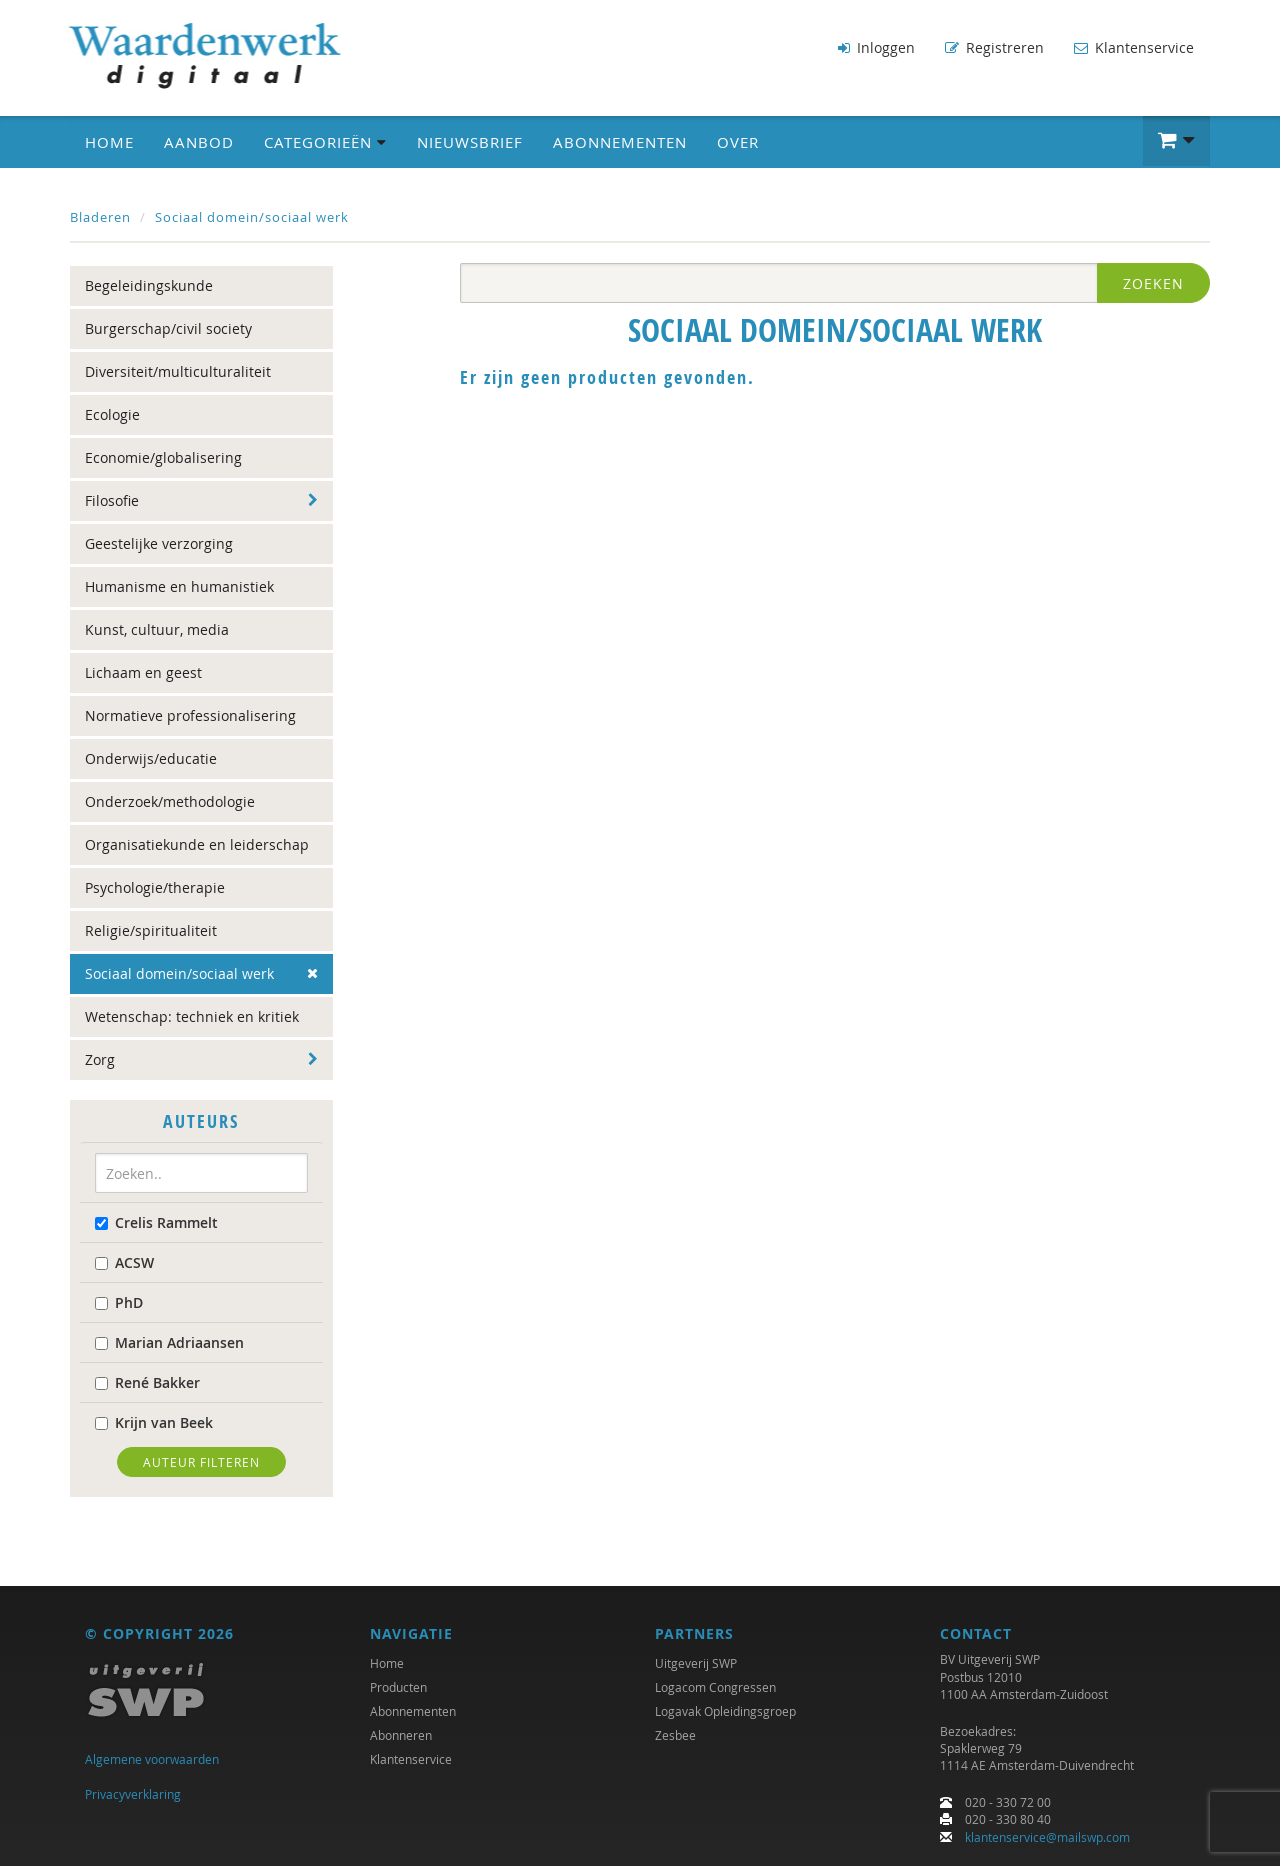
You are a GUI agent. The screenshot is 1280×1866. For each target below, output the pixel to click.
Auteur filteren (201, 1461)
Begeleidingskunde (149, 285)
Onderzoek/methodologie (170, 801)
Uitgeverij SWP (696, 1664)
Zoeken (1153, 283)
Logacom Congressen (715, 1688)
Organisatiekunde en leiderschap (197, 844)
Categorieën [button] (325, 141)
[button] (1176, 140)
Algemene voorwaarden (152, 1760)
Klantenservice (1134, 47)
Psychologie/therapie (155, 887)
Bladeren (100, 216)
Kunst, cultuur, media (157, 629)
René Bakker (147, 1381)
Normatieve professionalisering (190, 715)
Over (738, 141)
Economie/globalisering (163, 457)
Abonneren (401, 1736)
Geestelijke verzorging (159, 543)
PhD (119, 1301)
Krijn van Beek (154, 1421)
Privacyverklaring (133, 1794)
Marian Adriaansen (169, 1341)
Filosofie (112, 500)
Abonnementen (620, 141)
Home (109, 141)
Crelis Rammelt (156, 1221)
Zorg (100, 1059)
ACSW (124, 1261)
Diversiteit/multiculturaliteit (178, 371)
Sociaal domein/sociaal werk (252, 216)
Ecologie (112, 414)
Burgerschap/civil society (168, 328)
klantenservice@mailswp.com (1047, 1837)
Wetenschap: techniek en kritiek (192, 1016)
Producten (398, 1688)
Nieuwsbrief (470, 141)
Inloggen (876, 47)
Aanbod (199, 141)
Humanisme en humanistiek (179, 586)
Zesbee (675, 1736)
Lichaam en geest (143, 672)
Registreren (994, 47)
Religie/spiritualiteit (151, 930)
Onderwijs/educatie (151, 758)
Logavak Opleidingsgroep (725, 1712)
